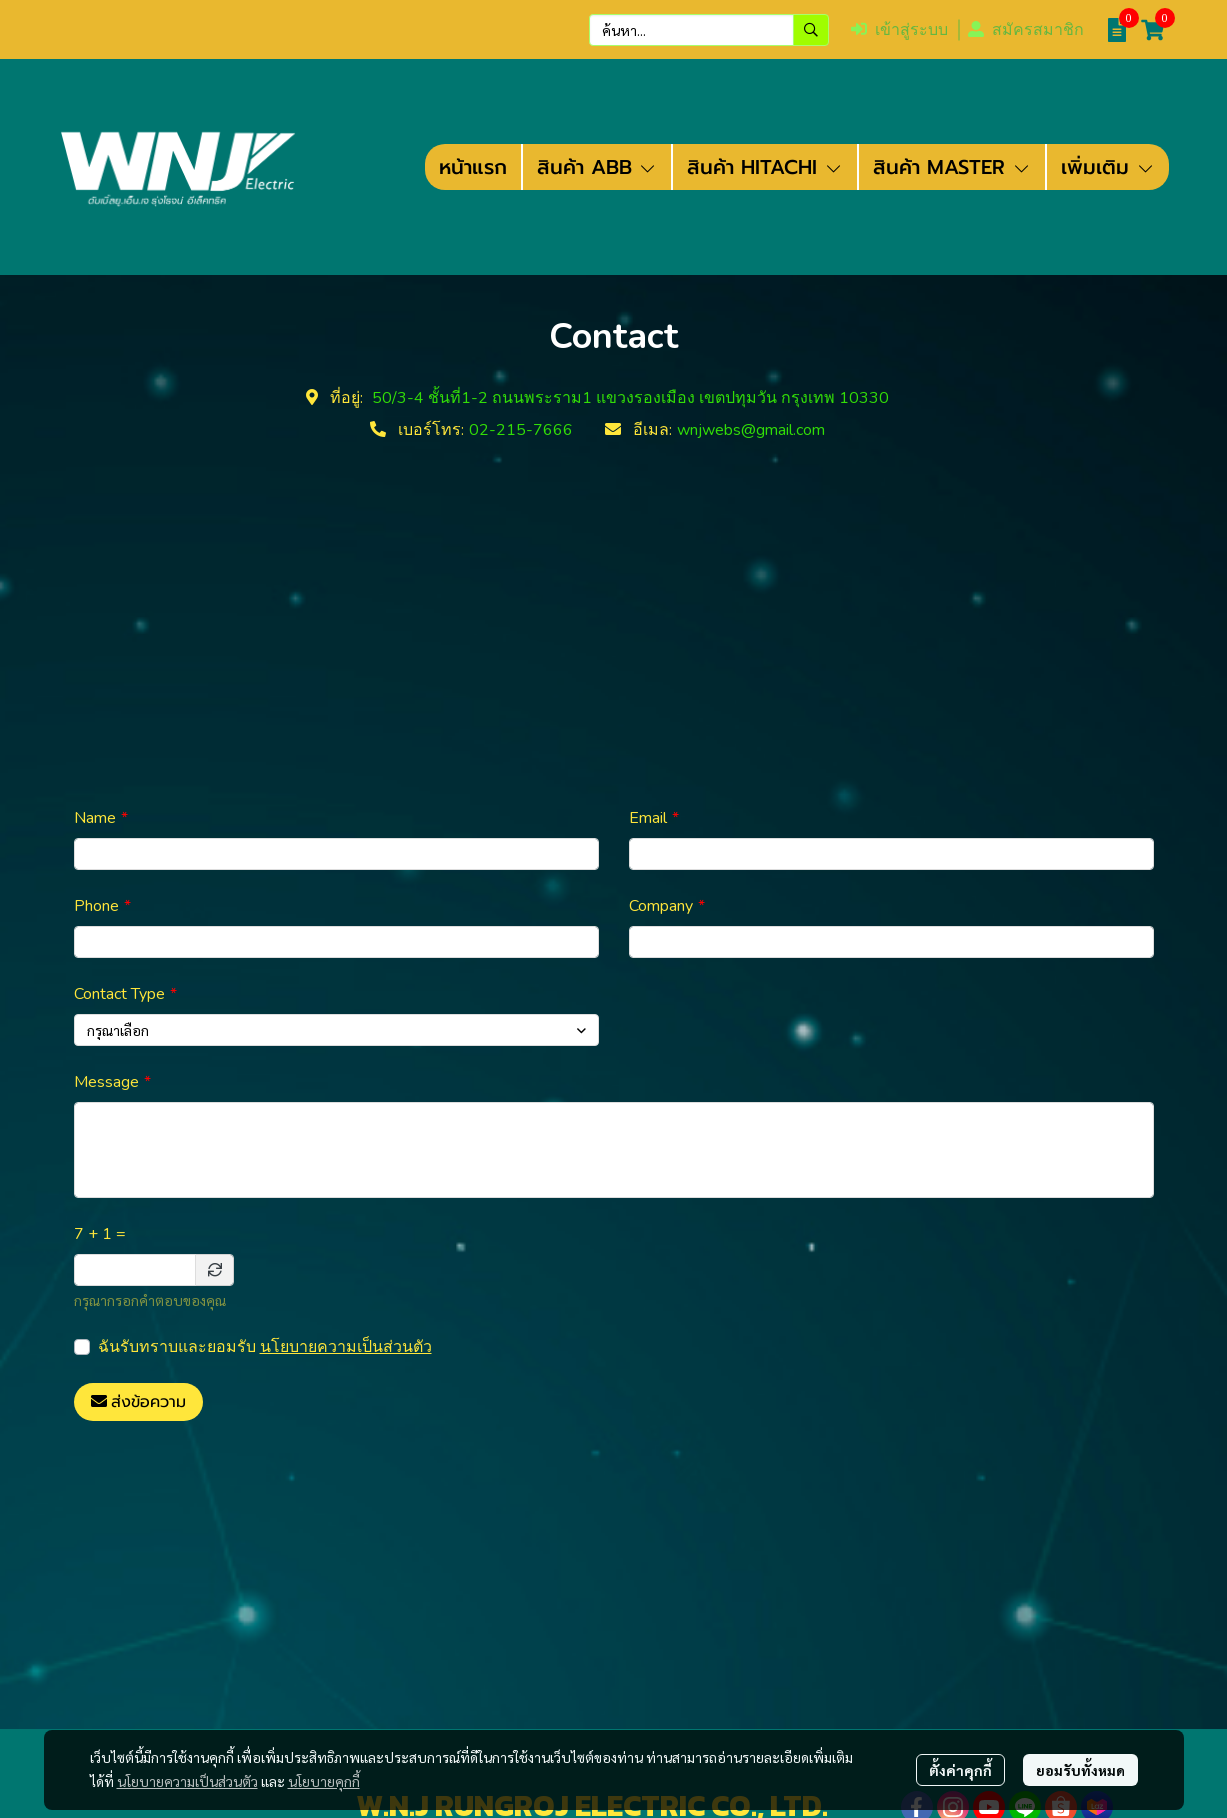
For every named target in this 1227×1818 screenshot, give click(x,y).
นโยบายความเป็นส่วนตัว (346, 1347)
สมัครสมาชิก (1026, 29)
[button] (709, 30)
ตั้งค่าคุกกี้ (960, 1770)
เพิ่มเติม (1108, 167)
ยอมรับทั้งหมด (1080, 1770)
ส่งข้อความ (138, 1402)
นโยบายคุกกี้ (324, 1781)
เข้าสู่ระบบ (899, 29)
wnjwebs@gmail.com (751, 430)
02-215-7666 (521, 430)
